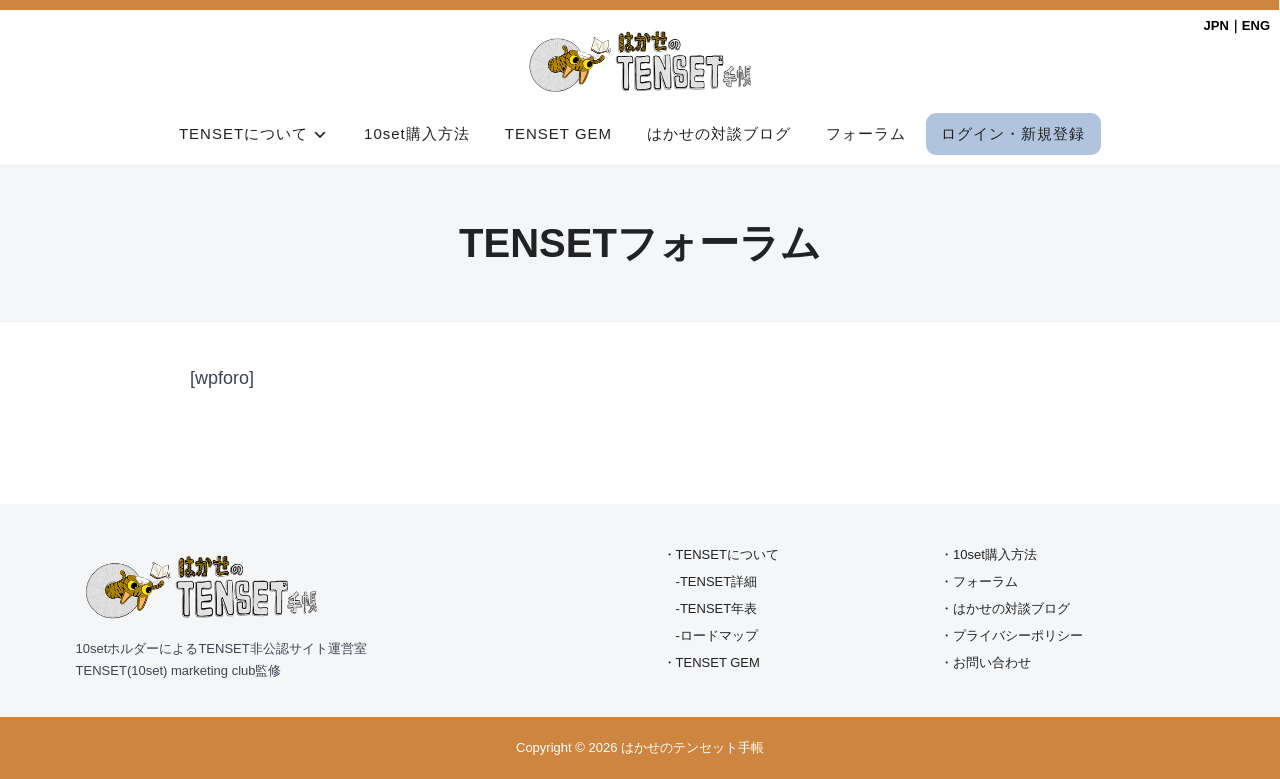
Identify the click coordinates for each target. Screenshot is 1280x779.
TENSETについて (243, 133)
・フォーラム (979, 581)
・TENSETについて (721, 554)
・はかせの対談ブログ (1005, 608)
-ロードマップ (717, 635)
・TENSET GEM (711, 662)
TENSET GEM (558, 133)
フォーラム (866, 133)
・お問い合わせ (985, 662)
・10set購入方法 (988, 554)
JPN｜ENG (1237, 25)
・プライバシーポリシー (1011, 635)
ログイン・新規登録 (1013, 133)
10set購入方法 (417, 133)
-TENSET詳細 (717, 581)
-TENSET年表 (717, 608)
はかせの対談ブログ (719, 133)
